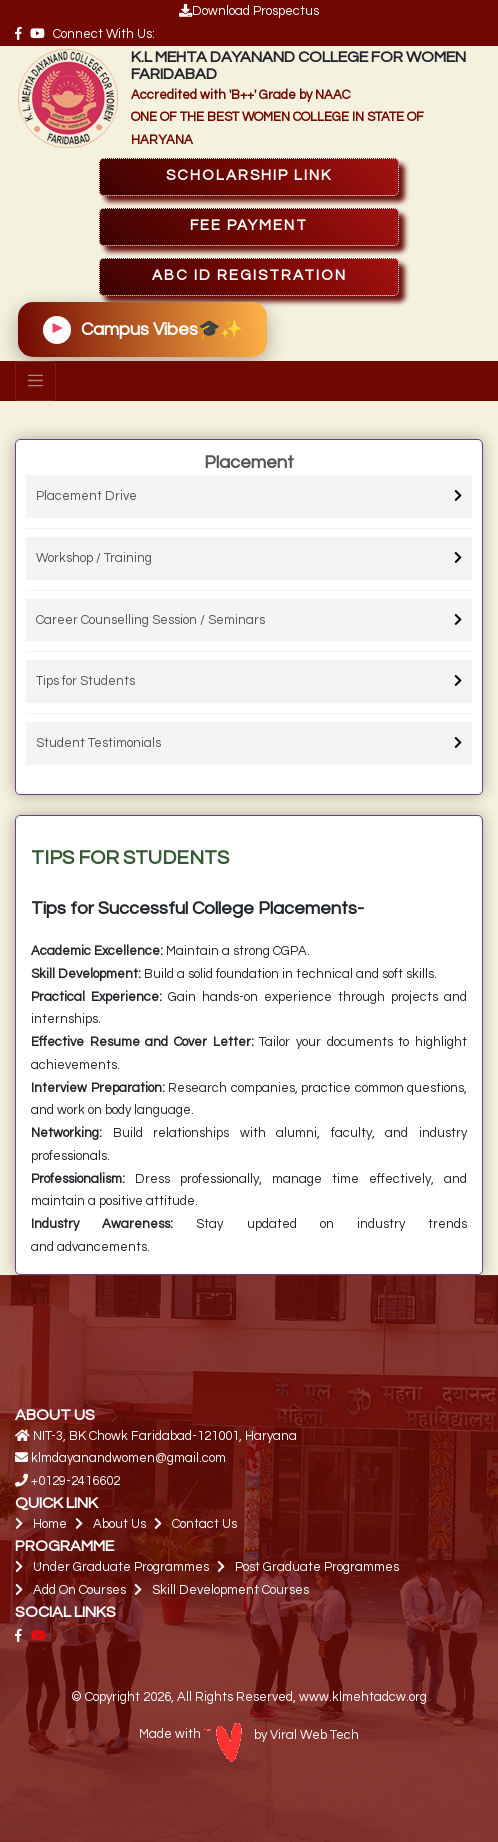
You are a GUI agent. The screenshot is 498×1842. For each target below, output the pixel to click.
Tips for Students (85, 681)
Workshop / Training (94, 558)
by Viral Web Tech (281, 1735)
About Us (119, 1524)
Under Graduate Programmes (121, 1567)
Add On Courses (79, 1590)
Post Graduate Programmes (317, 1567)
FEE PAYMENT (249, 225)
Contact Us (204, 1524)
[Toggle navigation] (35, 381)
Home (50, 1524)
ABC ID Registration (249, 275)
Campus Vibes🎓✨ (142, 330)
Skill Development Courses (230, 1590)
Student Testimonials (98, 743)
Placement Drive (86, 496)
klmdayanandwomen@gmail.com (128, 1458)
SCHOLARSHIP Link (249, 175)
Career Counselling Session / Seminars (150, 620)
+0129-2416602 (75, 1481)
